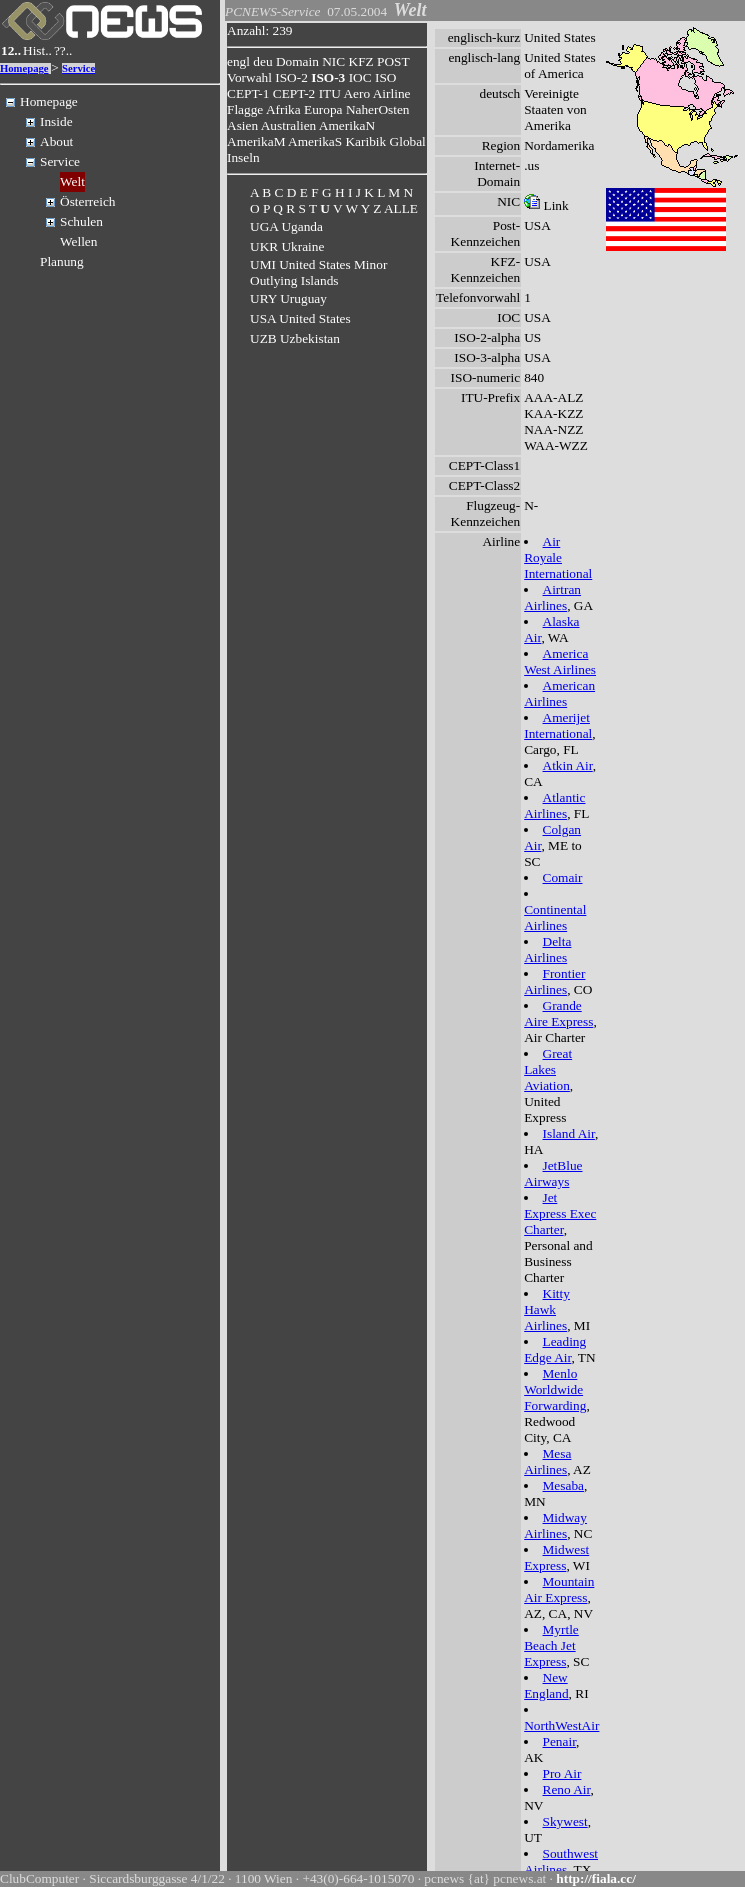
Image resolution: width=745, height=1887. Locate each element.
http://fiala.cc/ (596, 1878)
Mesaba (563, 1485)
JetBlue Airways (553, 1173)
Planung (62, 261)
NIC (333, 61)
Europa (323, 109)
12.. (11, 50)
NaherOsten (378, 109)
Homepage (24, 68)
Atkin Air (568, 765)
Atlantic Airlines (554, 805)
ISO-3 (328, 77)
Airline (392, 93)
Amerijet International (558, 725)
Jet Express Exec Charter (560, 1213)
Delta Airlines (547, 949)
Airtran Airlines (552, 597)
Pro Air (562, 1773)
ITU (330, 93)
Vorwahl (249, 77)
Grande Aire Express (558, 1013)
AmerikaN (347, 125)
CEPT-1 (248, 93)
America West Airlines (560, 661)
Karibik (365, 141)
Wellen (78, 241)
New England (546, 1685)
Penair (560, 1741)
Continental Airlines (555, 917)
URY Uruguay (288, 298)
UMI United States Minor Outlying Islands (318, 272)
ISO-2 (291, 77)
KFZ (361, 61)
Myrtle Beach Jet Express (551, 1645)
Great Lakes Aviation (548, 1069)
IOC (360, 77)
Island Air (569, 1133)
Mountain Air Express (559, 1589)
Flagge (245, 109)
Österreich (88, 201)
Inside (56, 121)
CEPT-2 (294, 93)
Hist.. (37, 50)
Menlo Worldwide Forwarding (555, 1389)
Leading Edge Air (555, 1349)
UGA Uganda (286, 226)
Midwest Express (556, 1557)
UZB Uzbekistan (295, 338)
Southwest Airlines (561, 1861)
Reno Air (567, 1789)
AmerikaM (256, 141)
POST (393, 61)
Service (78, 68)
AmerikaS (315, 141)
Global (408, 141)
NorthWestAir (561, 1725)
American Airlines (559, 693)
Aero (356, 93)
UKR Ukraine (287, 246)
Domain (297, 61)
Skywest (565, 1821)
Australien (289, 125)
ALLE (401, 208)
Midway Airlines (555, 1525)
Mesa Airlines (547, 1461)
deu (262, 61)
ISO (385, 77)
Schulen (81, 221)
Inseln (243, 157)
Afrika (283, 109)
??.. (63, 50)
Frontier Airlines (554, 981)
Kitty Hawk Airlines (547, 1309)
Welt (72, 181)
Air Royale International (558, 557)
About (56, 141)
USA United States (300, 318)
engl (238, 61)
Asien (242, 125)
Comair (563, 877)
